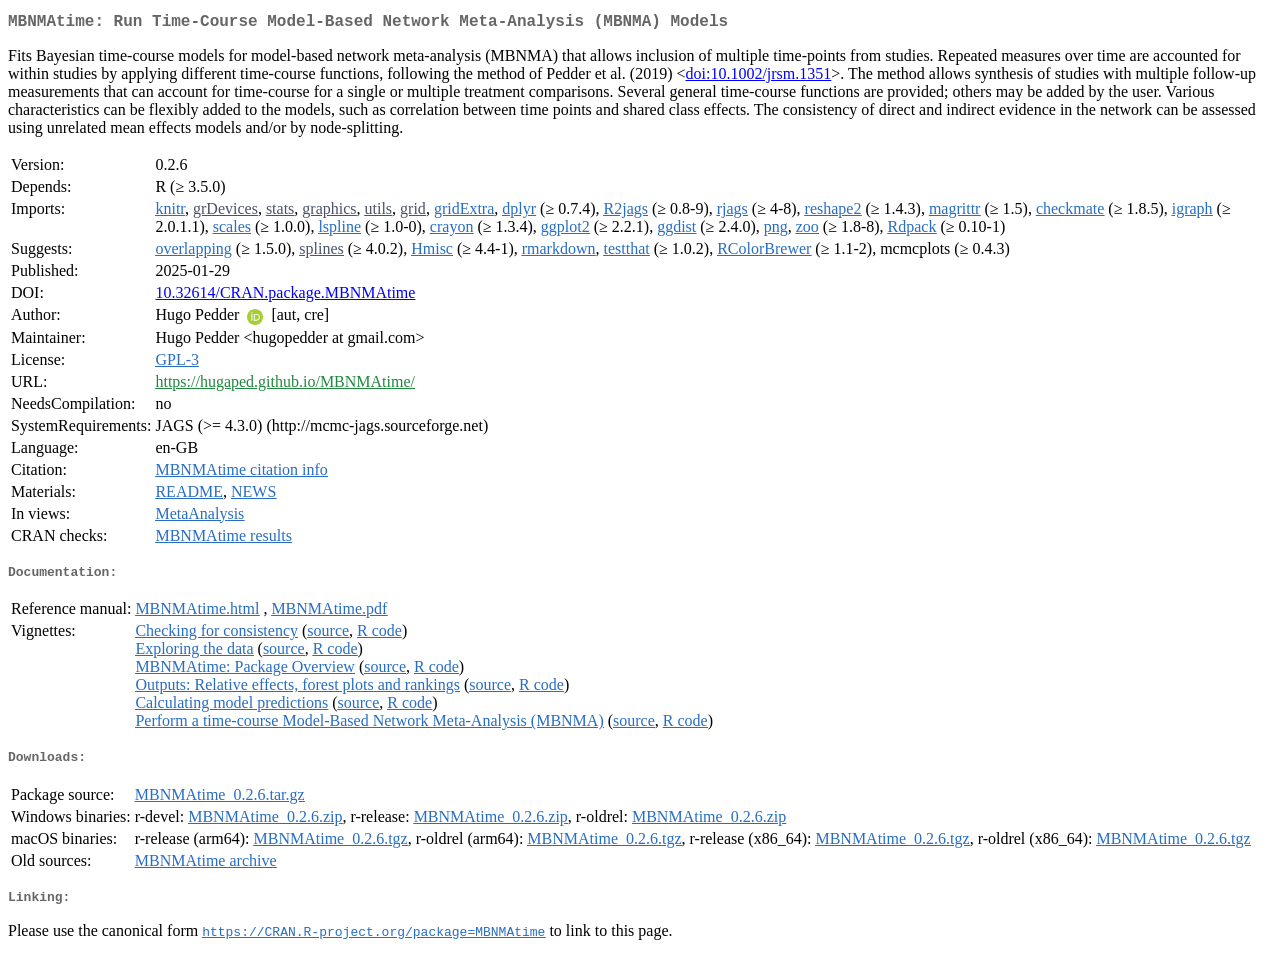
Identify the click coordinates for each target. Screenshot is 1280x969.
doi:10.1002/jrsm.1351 (758, 77)
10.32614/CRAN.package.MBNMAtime (285, 296)
